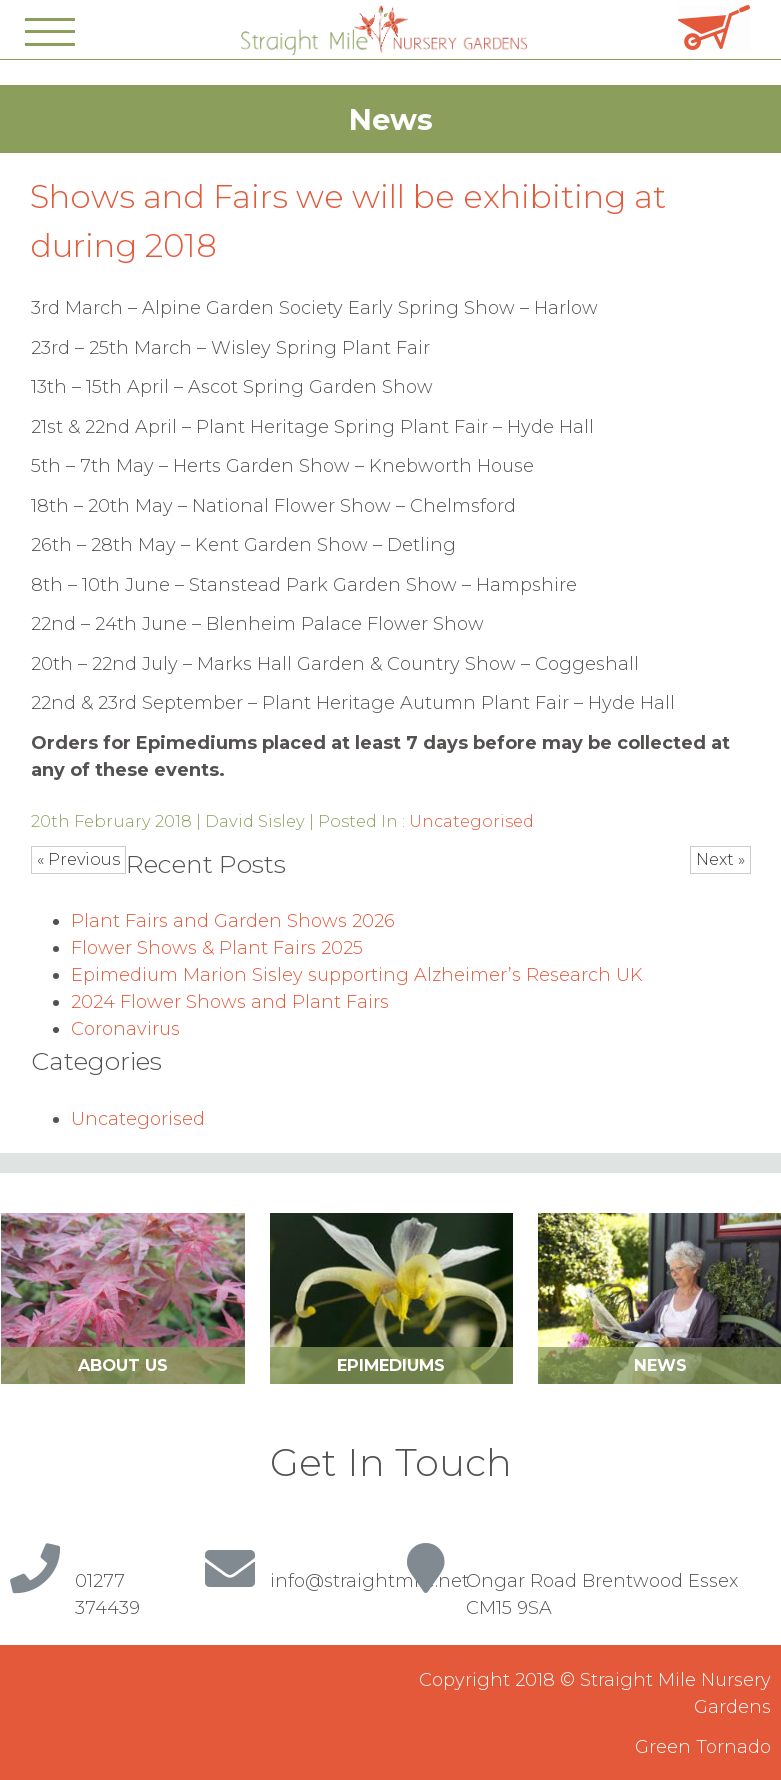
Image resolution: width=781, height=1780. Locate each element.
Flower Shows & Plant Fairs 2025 (217, 948)
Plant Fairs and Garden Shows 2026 (233, 921)
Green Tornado (703, 1747)
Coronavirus (125, 1029)
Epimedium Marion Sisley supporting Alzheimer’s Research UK (357, 975)
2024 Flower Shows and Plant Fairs (230, 1002)
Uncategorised (471, 821)
